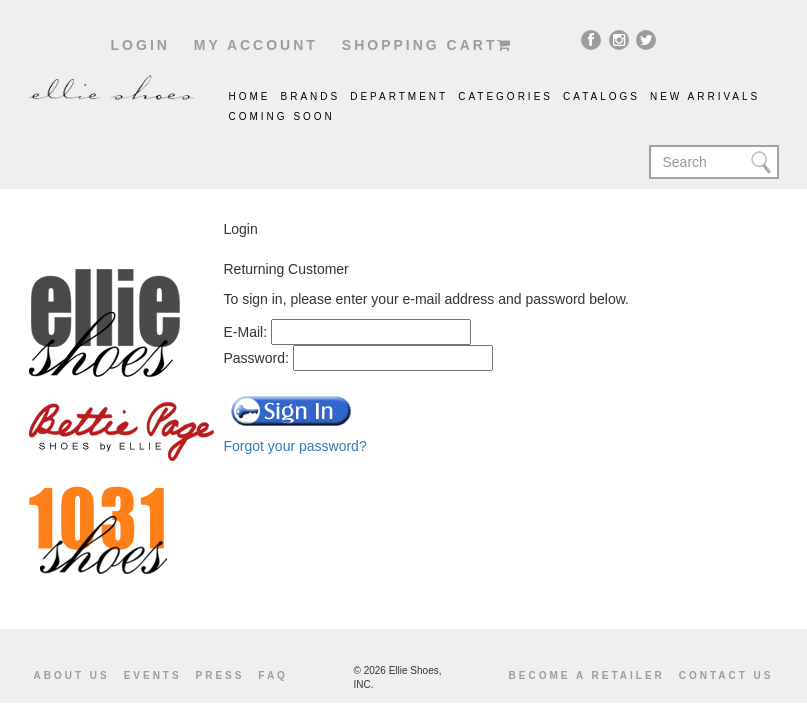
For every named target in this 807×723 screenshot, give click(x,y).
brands (311, 96)
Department (399, 96)
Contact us (726, 675)
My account (256, 45)
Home (250, 96)
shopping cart (428, 45)
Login (140, 45)
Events (153, 675)
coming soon (282, 116)
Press (220, 675)
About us (72, 675)
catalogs (601, 96)
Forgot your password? (295, 446)
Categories (505, 96)
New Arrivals (705, 96)
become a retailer (587, 675)
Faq (273, 675)
